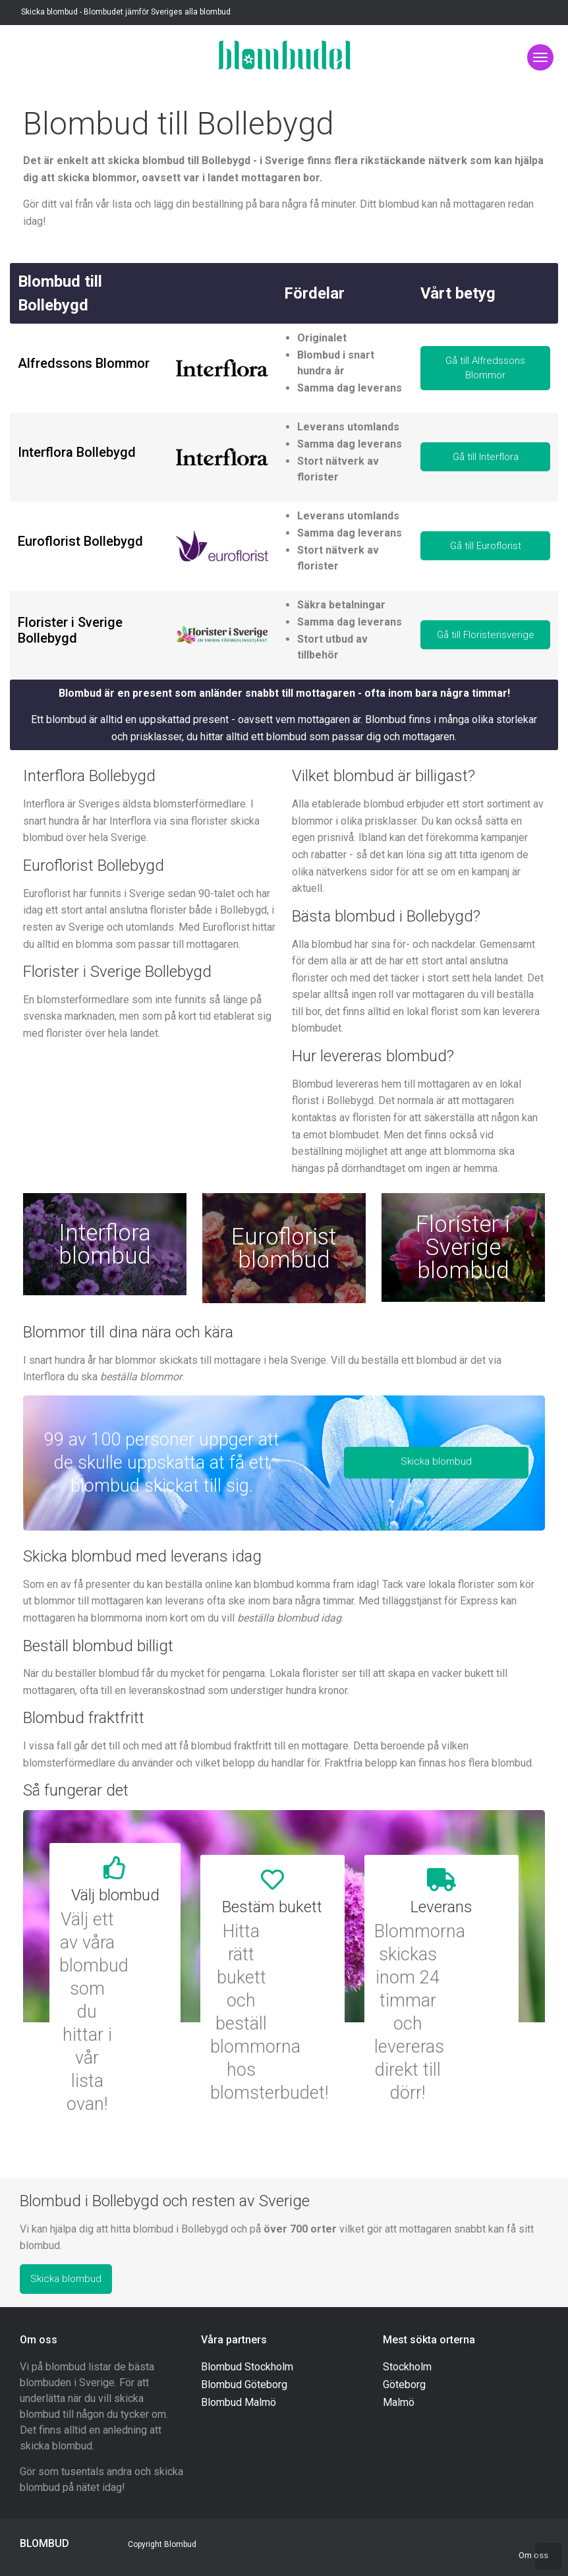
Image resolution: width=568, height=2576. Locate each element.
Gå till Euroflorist (485, 546)
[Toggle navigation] (540, 57)
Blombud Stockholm (247, 2366)
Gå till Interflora (486, 457)
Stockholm (407, 2366)
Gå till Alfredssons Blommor (485, 368)
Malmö (398, 2402)
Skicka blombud (436, 1461)
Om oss (533, 2555)
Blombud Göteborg (244, 2384)
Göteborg (404, 2384)
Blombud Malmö (238, 2402)
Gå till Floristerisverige (485, 635)
